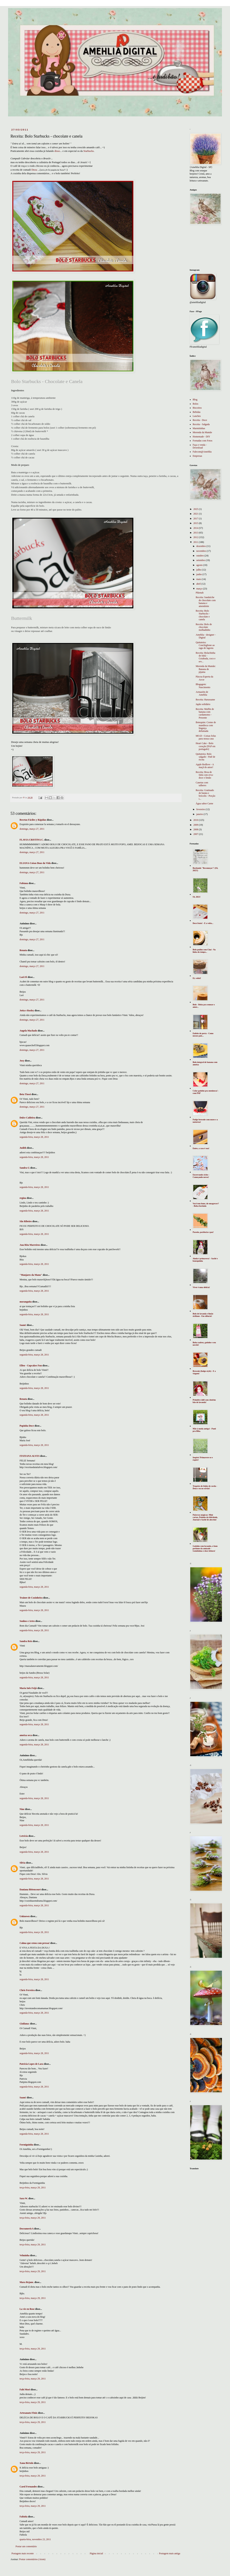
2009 (196, 824)
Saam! (23, 1325)
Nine (22, 1809)
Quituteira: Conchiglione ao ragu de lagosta (205, 645)
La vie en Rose (27, 2309)
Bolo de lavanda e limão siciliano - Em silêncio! (203, 1315)
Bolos (195, 403)
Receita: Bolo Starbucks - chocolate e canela (203, 615)
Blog (195, 399)
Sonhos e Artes (27, 1621)
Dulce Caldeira (27, 1117)
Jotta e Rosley (27, 1010)
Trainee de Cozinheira (31, 1597)
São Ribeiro (26, 1221)
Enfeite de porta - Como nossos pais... (203, 1034)
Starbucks (88, 150)
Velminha (24, 2255)
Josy (22, 1060)
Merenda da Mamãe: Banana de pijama (206, 669)
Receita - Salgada (201, 424)
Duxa (34, 169)
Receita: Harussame (205, 699)
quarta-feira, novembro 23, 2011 (35, 2539)
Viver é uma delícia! (201, 1287)
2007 (196, 834)
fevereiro (201, 809)
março (199, 588)
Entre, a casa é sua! (201, 1148)
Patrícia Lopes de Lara (31, 2063)
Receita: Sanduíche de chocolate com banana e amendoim (206, 601)
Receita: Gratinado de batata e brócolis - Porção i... (205, 794)
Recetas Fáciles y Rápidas (33, 819)
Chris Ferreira (27, 1990)
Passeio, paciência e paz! (203, 1232)
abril (198, 583)
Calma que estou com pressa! (35, 1943)
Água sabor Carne (204, 803)
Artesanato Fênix (28, 2412)
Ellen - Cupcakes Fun (31, 1365)
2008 (196, 829)
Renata (23, 950)
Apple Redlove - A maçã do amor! (205, 766)
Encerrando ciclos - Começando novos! (201, 1176)
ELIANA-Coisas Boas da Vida (35, 863)
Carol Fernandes (28, 2486)
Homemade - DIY (201, 436)
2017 (196, 518)
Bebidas (197, 412)
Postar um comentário (26, 2546)
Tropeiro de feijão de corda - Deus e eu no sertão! (205, 1487)
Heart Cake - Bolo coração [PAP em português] (205, 746)
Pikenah (200, 592)
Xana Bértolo (26, 2463)
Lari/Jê (23, 977)
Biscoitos (197, 407)
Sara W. (24, 2198)
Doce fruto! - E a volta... (203, 923)
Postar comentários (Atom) (32, 2559)
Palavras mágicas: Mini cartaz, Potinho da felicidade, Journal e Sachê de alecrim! (205, 1517)
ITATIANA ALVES (30, 1456)
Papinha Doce (27, 1425)
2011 (196, 542)
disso (57, 150)
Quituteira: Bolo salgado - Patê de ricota (205, 757)
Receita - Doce (200, 420)
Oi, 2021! (197, 897)
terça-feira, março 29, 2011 (33, 2187)
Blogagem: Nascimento (203, 686)
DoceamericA (26, 2228)
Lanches (197, 416)
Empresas (197, 456)
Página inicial (96, 2553)
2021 (196, 513)
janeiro (200, 814)
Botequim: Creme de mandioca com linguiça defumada (206, 726)
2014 (196, 528)
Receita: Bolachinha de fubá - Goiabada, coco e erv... (205, 657)
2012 (196, 537)
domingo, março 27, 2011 (32, 828)
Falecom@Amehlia (202, 451)
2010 (196, 820)
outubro (200, 555)
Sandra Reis (26, 1641)
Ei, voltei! (197, 978)
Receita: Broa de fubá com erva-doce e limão (204, 775)
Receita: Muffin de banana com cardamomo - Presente (205, 713)
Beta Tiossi (25, 1094)
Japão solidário (203, 704)
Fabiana (24, 883)
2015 (196, 523)
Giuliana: (24, 2023)
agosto (199, 565)
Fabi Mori (25, 2389)
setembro (201, 560)
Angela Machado (28, 1030)
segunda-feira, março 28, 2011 (34, 1137)
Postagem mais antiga (169, 2553)
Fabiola (23, 2516)
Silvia (22, 1862)
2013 (196, 532)
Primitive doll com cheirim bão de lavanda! (204, 1401)
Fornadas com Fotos (202, 440)
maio (199, 579)
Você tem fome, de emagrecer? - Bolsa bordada (206, 1204)
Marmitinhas (199, 428)
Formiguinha (26, 2144)
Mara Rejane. (27, 2282)
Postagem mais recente (23, 2553)
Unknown (25, 1916)
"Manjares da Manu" (31, 1275)
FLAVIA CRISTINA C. (32, 839)
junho (199, 574)
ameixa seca (26, 1735)
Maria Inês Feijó (28, 1688)
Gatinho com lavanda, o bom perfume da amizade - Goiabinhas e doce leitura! (205, 1548)
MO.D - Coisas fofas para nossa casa (206, 737)
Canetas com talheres (202, 784)
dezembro (201, 546)
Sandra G (25, 1167)
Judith (23, 1147)
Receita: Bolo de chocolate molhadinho (204, 627)
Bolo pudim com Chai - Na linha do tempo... (204, 950)
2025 (196, 509)
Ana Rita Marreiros (30, 1244)
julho (199, 569)
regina (23, 1198)
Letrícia (24, 1836)
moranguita (26, 1301)
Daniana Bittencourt (30, 1889)
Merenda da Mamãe (202, 432)
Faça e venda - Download (200, 446)
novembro (201, 551)
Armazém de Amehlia (202, 693)
